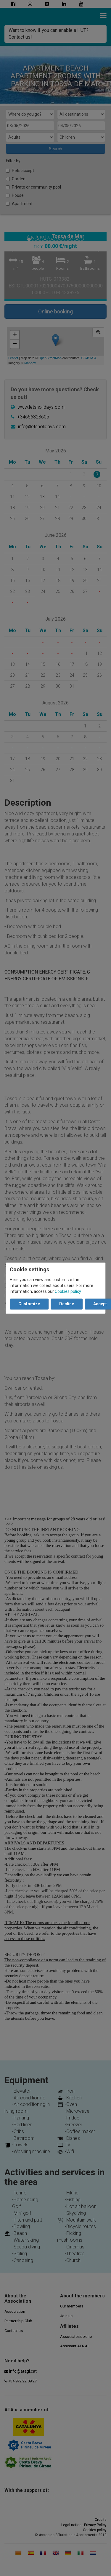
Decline (66, 1303)
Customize (29, 1303)
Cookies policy (68, 1291)
